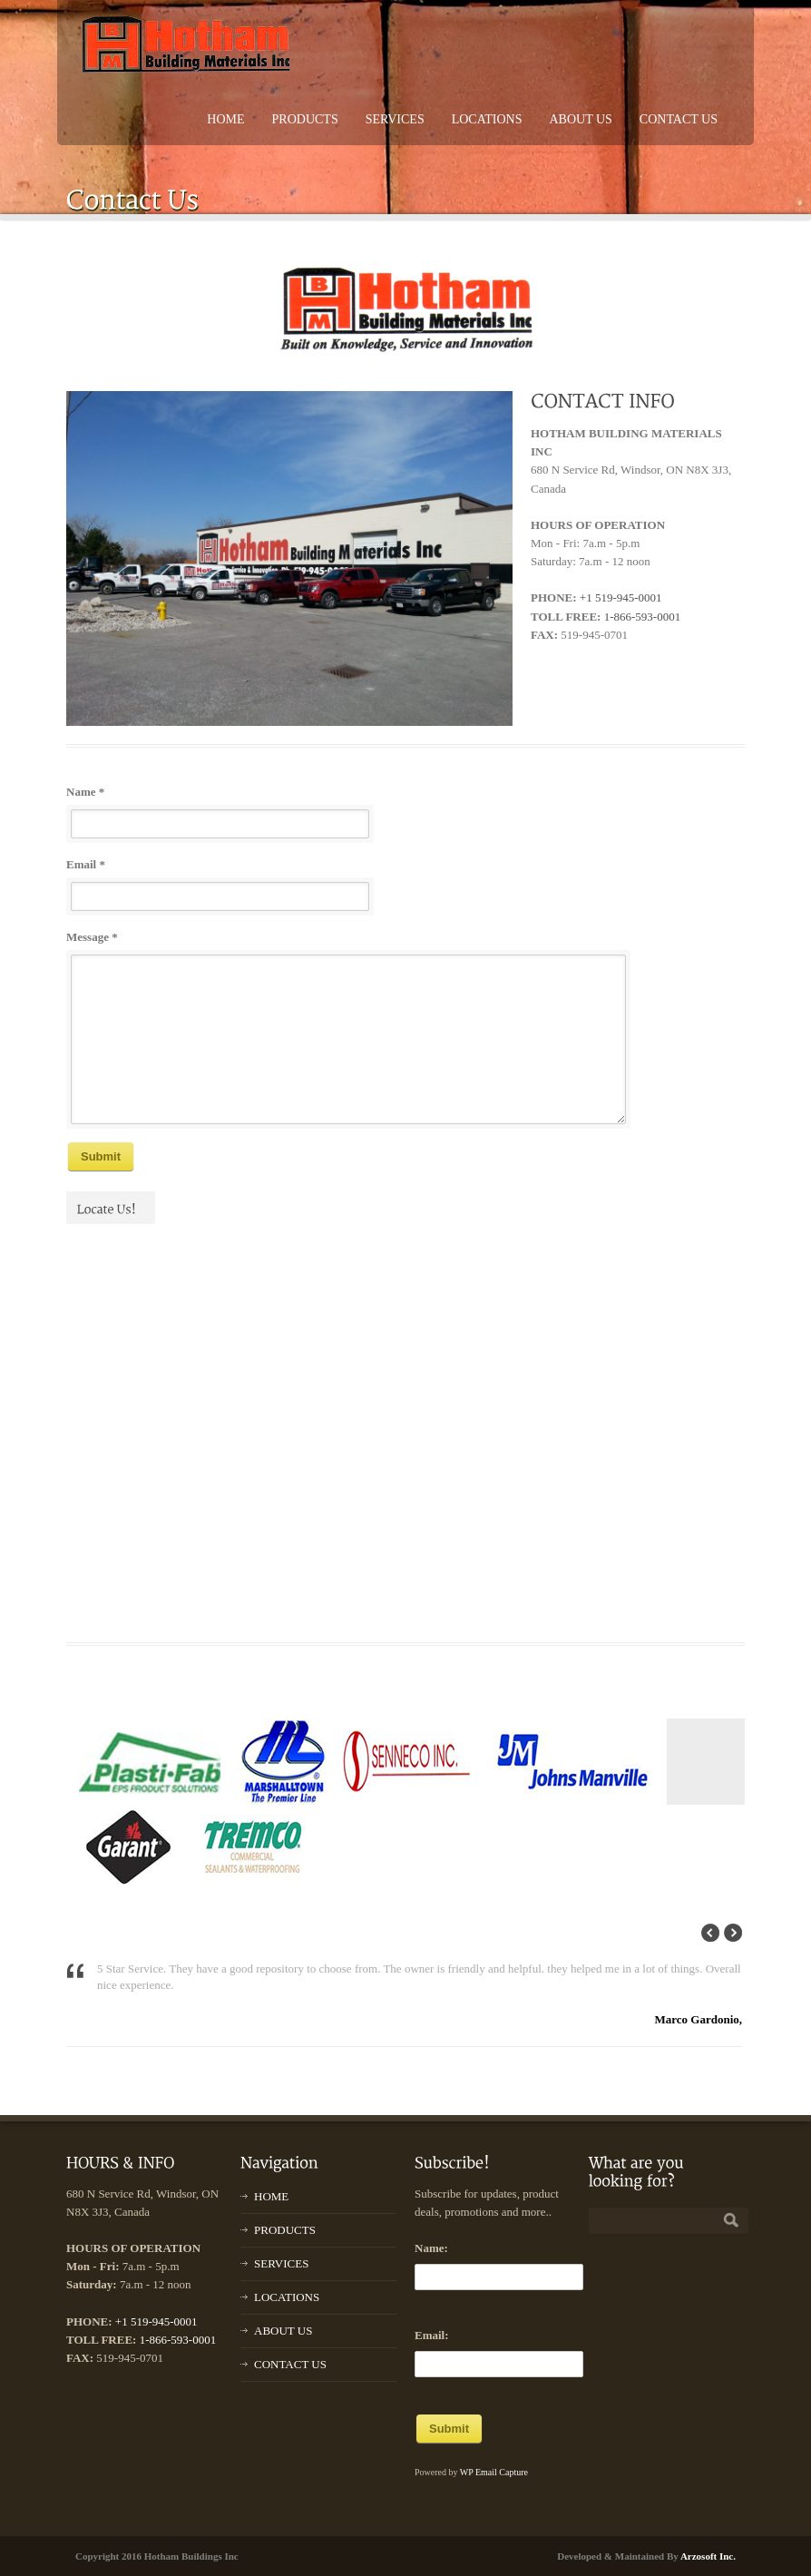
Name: (431, 2248)
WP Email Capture (494, 2472)
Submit (101, 1156)
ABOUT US (580, 119)
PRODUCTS (305, 119)
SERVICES (395, 119)
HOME (225, 119)
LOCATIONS (487, 119)
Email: (432, 2335)
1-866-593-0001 (642, 616)
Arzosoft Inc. (708, 2556)
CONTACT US (679, 119)
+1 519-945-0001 (621, 597)
